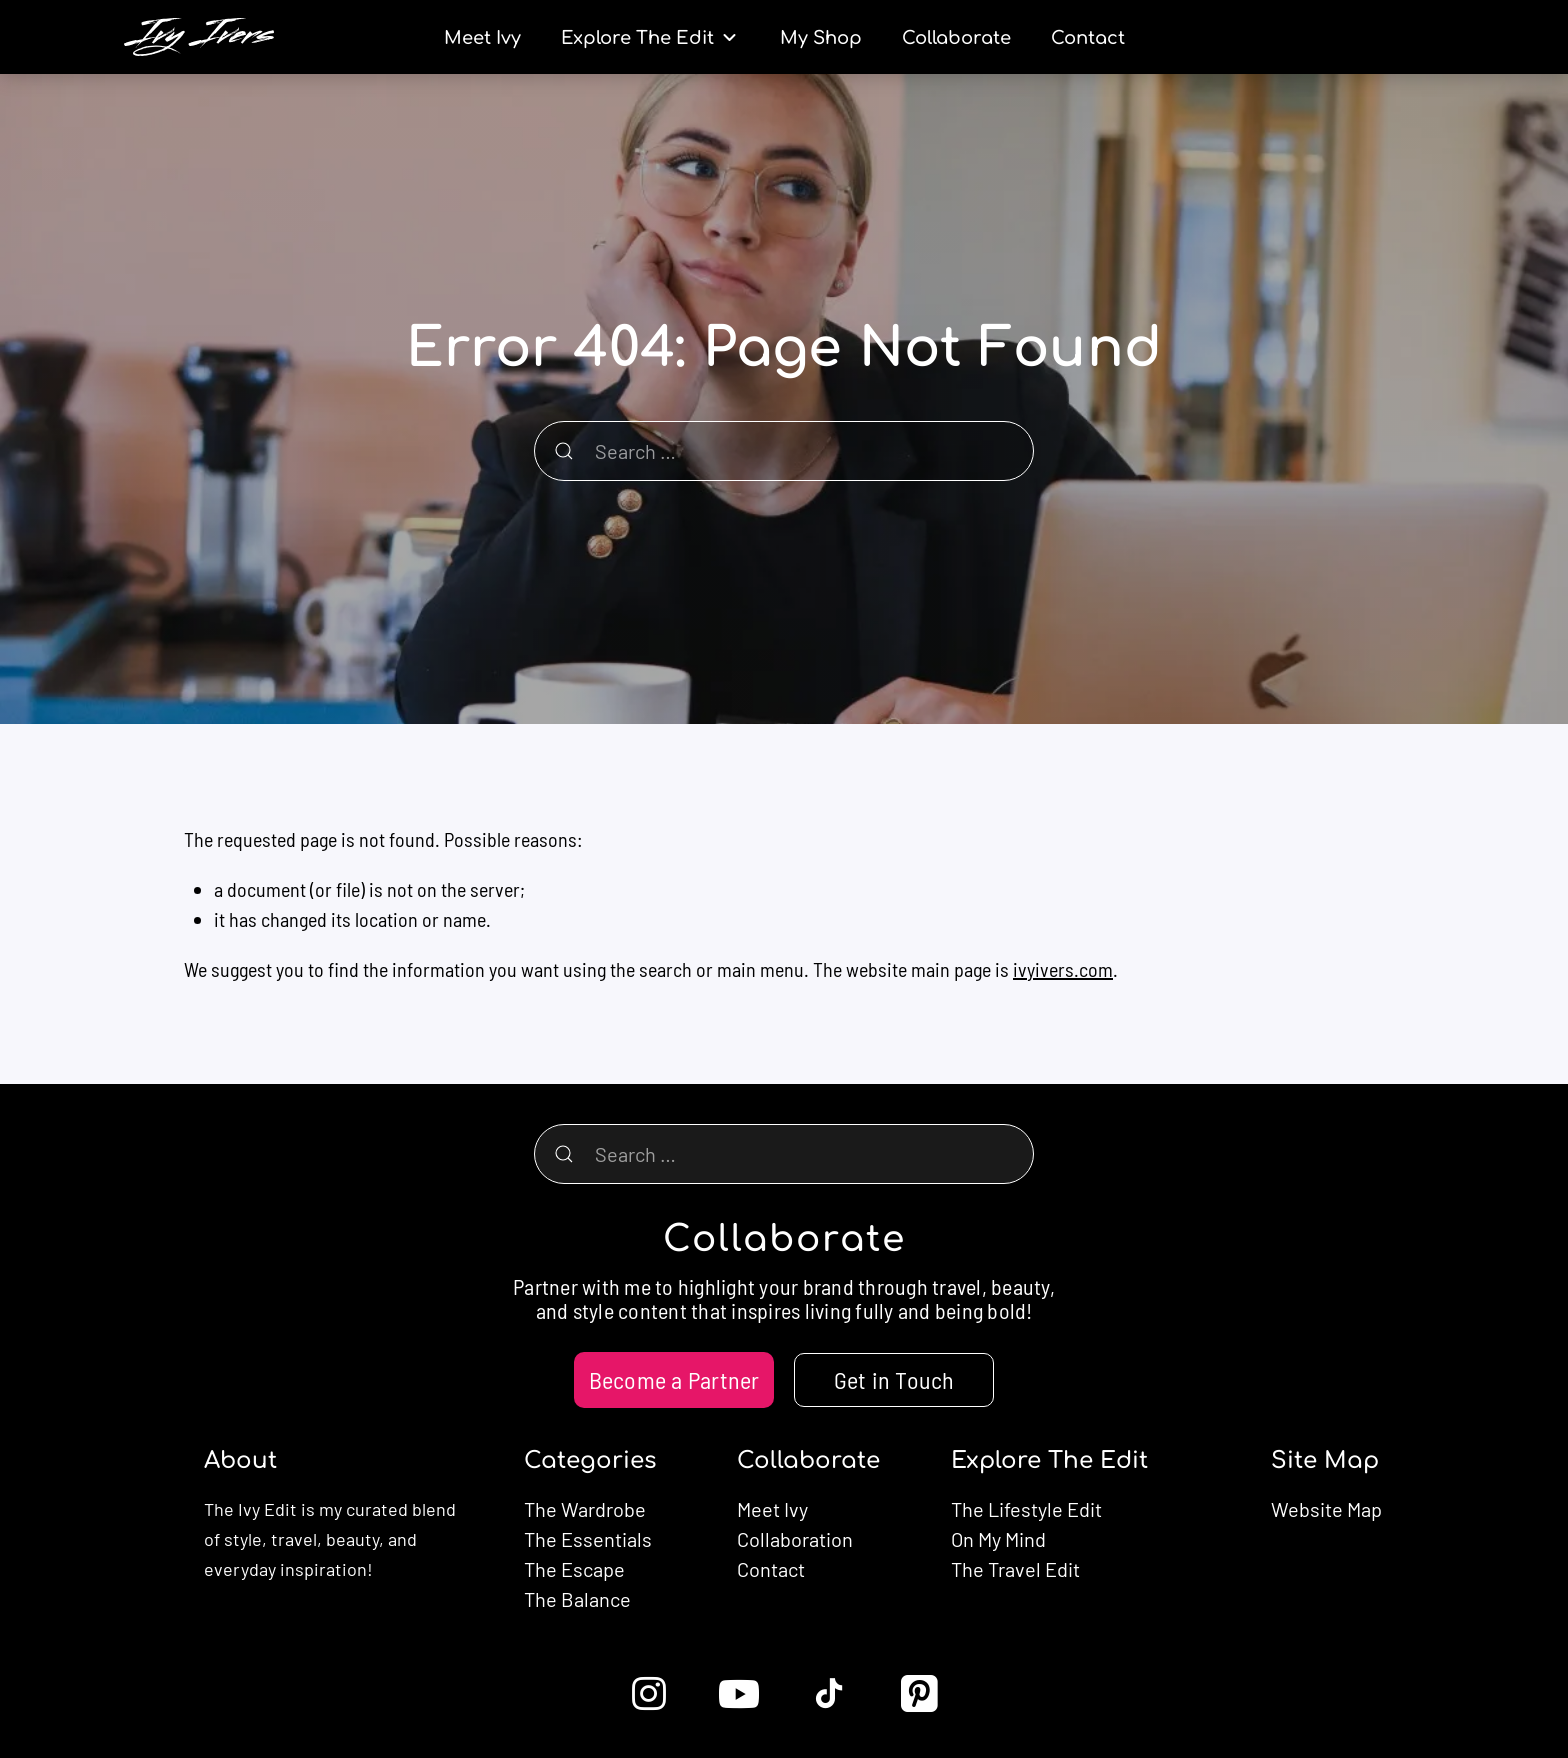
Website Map (1326, 1509)
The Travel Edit (1015, 1569)
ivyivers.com (1063, 969)
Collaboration (795, 1539)
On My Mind (998, 1539)
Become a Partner (674, 1379)
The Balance (577, 1599)
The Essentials (588, 1539)
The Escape (574, 1569)
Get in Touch (894, 1379)
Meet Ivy (772, 1509)
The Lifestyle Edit (1026, 1509)
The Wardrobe (585, 1509)
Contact (771, 1569)
